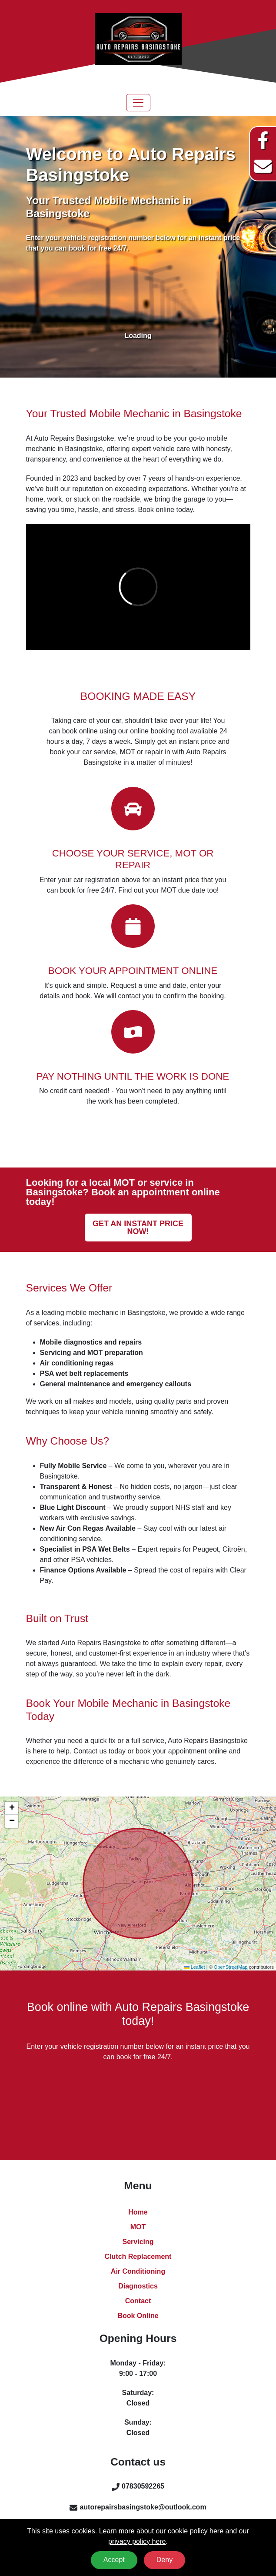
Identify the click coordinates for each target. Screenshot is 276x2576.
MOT (138, 2227)
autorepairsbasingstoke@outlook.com (143, 2507)
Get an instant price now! (138, 1227)
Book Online (137, 2315)
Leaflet (194, 1967)
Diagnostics (138, 2286)
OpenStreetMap (231, 1967)
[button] (11, 1808)
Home (137, 2212)
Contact (138, 2301)
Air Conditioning (138, 2271)
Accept (114, 2559)
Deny (164, 2559)
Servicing (137, 2241)
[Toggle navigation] (138, 102)
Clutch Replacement (138, 2256)
